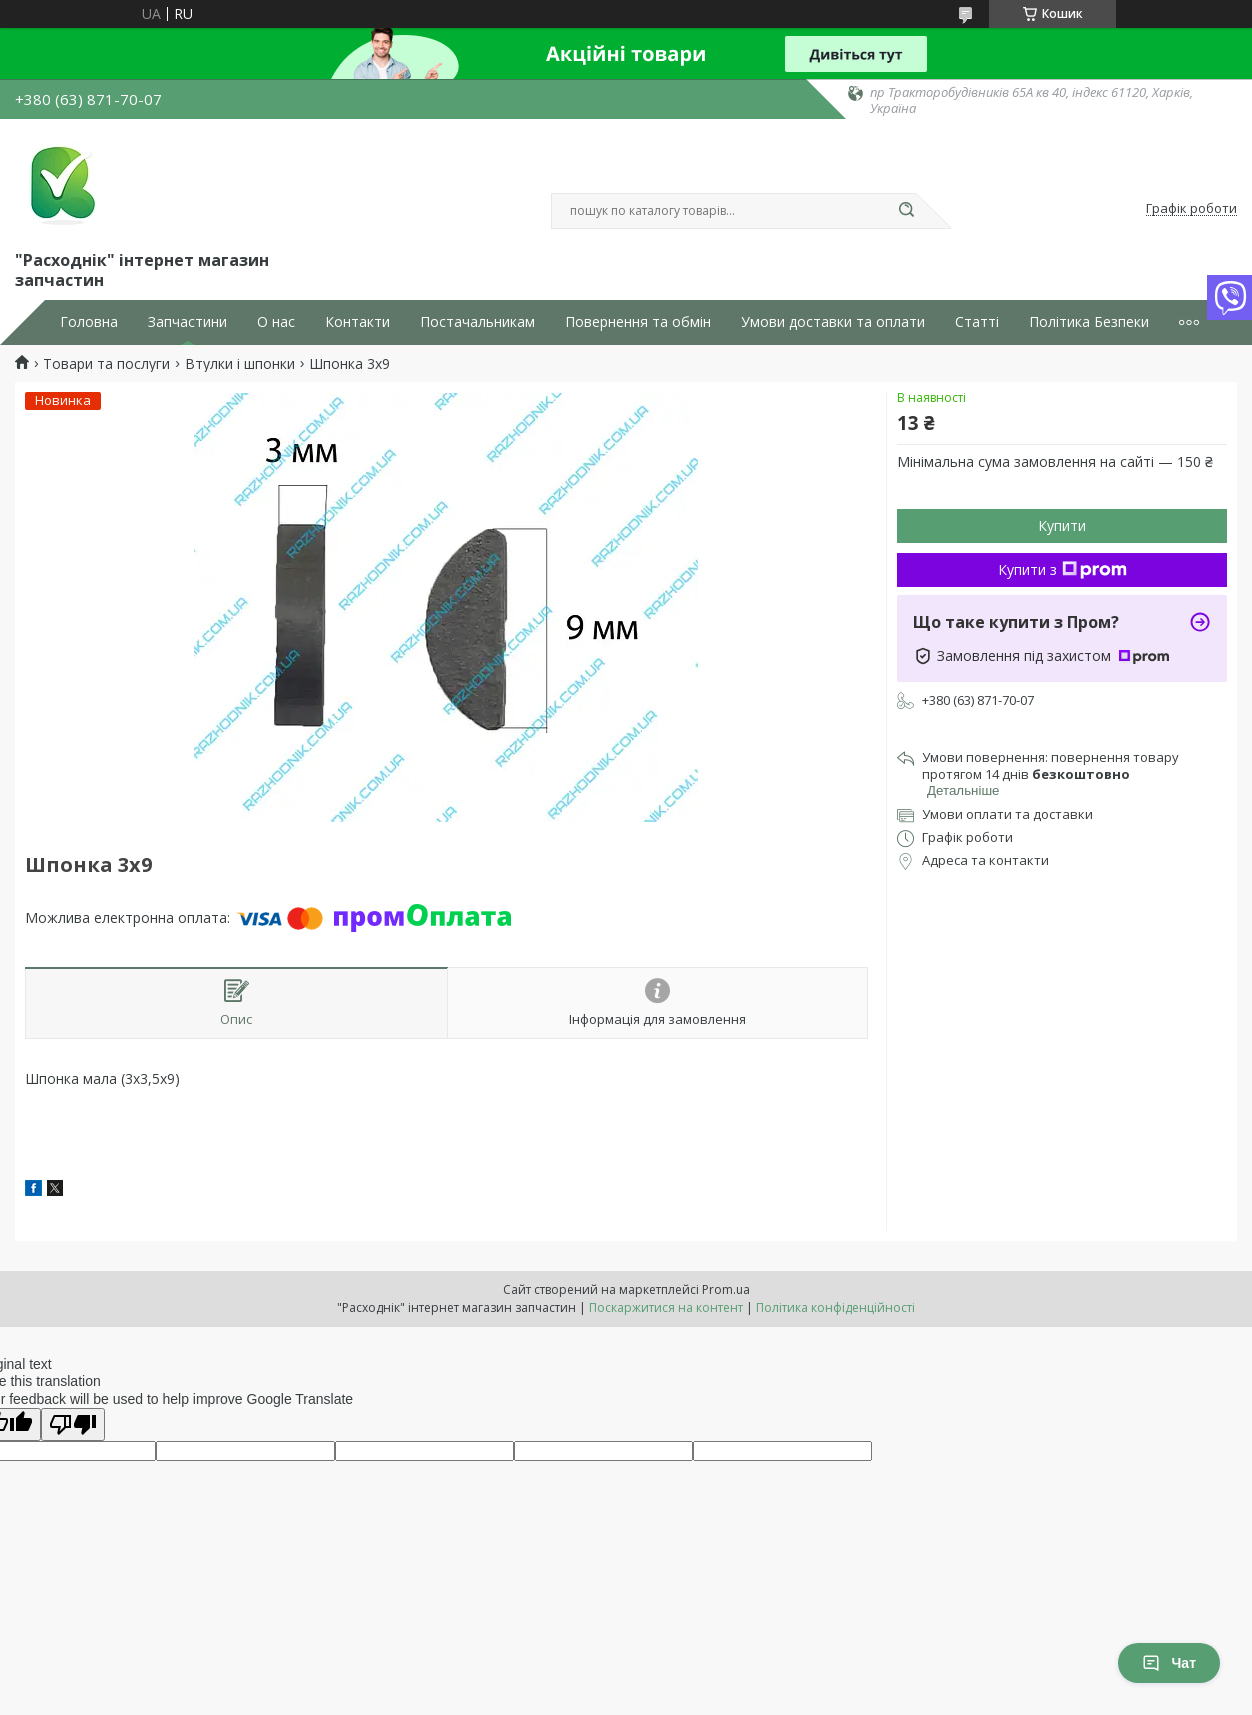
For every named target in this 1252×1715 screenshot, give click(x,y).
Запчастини (187, 322)
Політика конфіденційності (835, 1307)
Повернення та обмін (638, 322)
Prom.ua (726, 1289)
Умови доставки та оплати (833, 322)
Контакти (357, 322)
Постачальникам (477, 322)
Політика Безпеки (1089, 322)
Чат (1169, 1663)
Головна (89, 322)
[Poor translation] (73, 1424)
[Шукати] (906, 211)
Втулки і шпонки (240, 364)
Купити (1062, 525)
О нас (276, 322)
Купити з (1062, 569)
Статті (977, 322)
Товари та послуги (106, 364)
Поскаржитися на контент (666, 1307)
